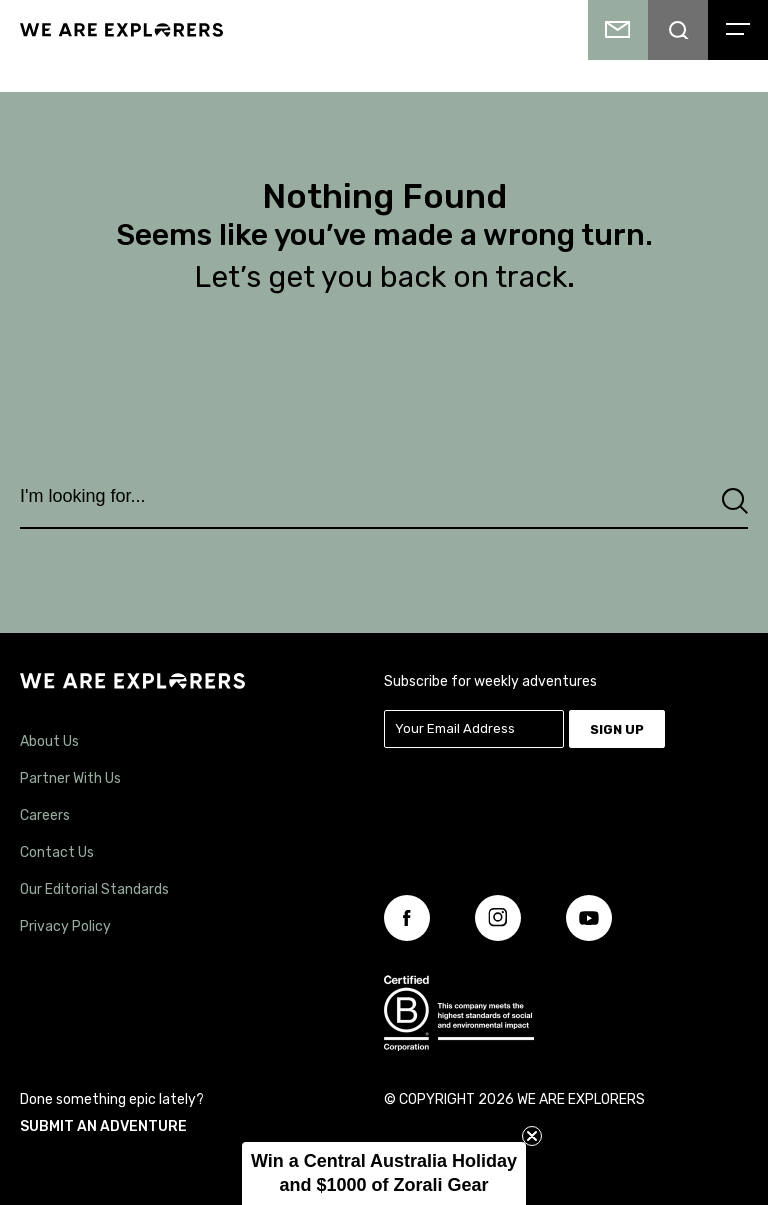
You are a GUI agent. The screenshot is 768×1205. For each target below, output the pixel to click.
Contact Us (57, 852)
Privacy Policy (65, 926)
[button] (384, 1173)
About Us (49, 741)
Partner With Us (70, 778)
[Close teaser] (532, 1136)
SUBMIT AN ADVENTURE (103, 1126)
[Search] (735, 502)
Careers (45, 815)
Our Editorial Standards (94, 889)
